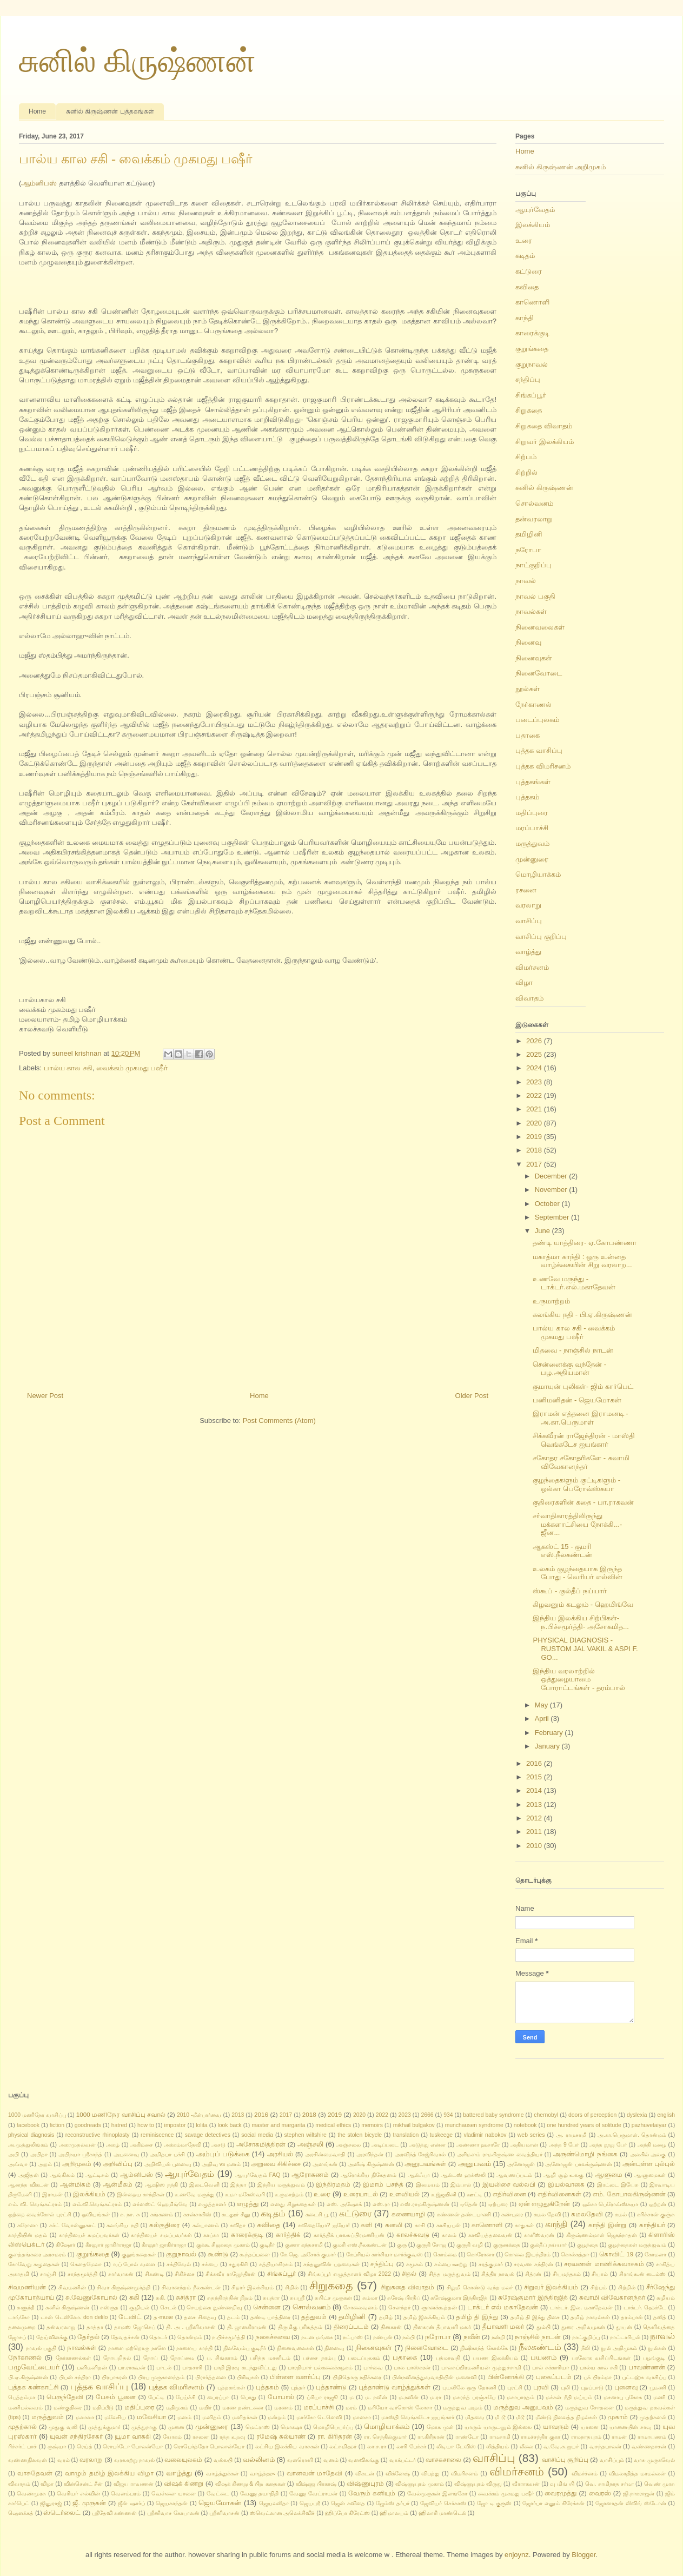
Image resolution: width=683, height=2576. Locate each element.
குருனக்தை (506, 2245)
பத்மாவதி (448, 2358)
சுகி (134, 2297)
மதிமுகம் (177, 2408)
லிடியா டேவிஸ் (455, 2446)
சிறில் (292, 2287)
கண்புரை (512, 2214)
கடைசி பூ (317, 2214)
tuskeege (441, 2135)
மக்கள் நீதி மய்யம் (569, 2397)
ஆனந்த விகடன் (28, 2185)
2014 (535, 1790)
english (666, 2115)
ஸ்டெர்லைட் (62, 2512)
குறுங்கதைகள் (139, 2254)
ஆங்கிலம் (62, 2175)
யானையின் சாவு (630, 2427)
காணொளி (532, 302)
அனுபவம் (474, 2164)
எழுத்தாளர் (212, 2204)
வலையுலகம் (183, 2459)
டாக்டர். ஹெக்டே (645, 2307)
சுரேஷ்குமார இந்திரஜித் (459, 2298)
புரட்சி (514, 2387)
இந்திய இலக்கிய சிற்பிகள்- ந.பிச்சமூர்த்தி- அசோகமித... (580, 1622)
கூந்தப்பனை (255, 2254)
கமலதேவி (587, 2213)
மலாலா (85, 2417)
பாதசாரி (192, 2367)
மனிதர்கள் (244, 2417)
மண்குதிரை (68, 2408)
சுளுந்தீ (26, 2307)
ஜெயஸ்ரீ (310, 2503)
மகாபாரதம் (520, 2397)
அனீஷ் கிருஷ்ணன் (371, 2164)
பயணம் (543, 2357)
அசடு (218, 2145)
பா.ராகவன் (131, 2367)
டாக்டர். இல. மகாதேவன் (581, 2307)
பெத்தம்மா (21, 2397)
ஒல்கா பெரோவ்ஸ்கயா (610, 2204)
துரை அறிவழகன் (583, 2327)
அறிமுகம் (76, 2163)
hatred (119, 2125)
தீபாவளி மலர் (503, 2326)
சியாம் (600, 2274)
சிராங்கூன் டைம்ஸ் (642, 2274)
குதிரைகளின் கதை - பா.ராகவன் (583, 1502)
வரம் (63, 2460)
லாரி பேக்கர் (411, 2446)
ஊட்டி (474, 2194)
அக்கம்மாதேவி (182, 2145)
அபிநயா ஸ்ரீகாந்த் (80, 2154)
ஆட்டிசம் (97, 2175)
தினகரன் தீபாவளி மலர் (442, 2327)
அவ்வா (18, 2164)
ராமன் (619, 2437)
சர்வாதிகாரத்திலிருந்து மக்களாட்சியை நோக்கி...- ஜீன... (577, 1524)
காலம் (449, 2235)
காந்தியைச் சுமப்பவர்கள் (89, 2235)
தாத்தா (95, 2327)
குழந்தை (587, 2245)
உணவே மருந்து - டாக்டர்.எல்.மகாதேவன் (574, 1283)
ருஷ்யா (57, 2446)
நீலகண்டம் (540, 2347)
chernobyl (546, 2115)
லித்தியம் (497, 2446)
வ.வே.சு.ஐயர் (561, 2446)
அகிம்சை (141, 2145)
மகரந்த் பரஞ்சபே (474, 2397)
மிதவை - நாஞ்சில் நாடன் (573, 1350)
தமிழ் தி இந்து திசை (535, 2317)
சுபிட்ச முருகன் (333, 2298)
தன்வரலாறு (534, 519)
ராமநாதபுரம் (586, 2437)
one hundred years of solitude (584, 2125)
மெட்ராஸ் (258, 2427)
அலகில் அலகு (648, 2154)
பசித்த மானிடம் (270, 2358)
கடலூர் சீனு (236, 2214)
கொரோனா (480, 2254)
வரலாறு (528, 905)
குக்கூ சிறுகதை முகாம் (223, 2245)
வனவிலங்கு (363, 2460)
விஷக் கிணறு (184, 2483)
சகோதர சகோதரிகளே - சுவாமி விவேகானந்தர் (581, 1462)
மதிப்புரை (531, 813)
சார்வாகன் (121, 2274)
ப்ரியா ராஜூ (322, 2397)
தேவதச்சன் (125, 2337)
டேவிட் (130, 2316)
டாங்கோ (19, 2317)
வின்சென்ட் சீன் (83, 2484)
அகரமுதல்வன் (77, 2145)
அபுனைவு (126, 2154)
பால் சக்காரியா (550, 2367)
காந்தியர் (652, 2224)
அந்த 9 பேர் (564, 2145)
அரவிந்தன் (369, 2154)
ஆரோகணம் (310, 2174)
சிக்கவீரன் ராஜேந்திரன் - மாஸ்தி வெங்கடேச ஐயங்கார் (583, 1440)
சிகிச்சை (185, 2274)
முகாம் (618, 2416)
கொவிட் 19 (616, 2253)
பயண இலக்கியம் (495, 2358)
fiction (57, 2125)
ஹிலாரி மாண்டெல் (442, 2513)
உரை (523, 240)
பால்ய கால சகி (68, 1068)
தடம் (233, 2317)
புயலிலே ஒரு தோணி (469, 2387)
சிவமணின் (72, 2287)
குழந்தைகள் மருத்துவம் (637, 2245)
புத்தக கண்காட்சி (33, 2386)
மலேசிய (115, 2417)
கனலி (393, 2224)
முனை (176, 2427)
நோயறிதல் (117, 2358)
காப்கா (211, 2235)
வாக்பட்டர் (402, 2460)
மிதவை (475, 2417)
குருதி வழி (469, 2245)
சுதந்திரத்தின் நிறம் (230, 2298)
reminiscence (157, 2135)
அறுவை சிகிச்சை (276, 2163)
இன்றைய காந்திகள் (140, 2194)
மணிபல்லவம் (25, 2408)
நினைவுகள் (533, 658)
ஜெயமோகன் (219, 2503)
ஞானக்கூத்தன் (439, 2307)
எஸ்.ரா (381, 2204)
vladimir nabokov (484, 2135)
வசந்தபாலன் (605, 2446)
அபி (13, 2154)
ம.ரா (435, 2397)
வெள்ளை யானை (173, 2493)
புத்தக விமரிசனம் (543, 766)
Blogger (583, 2555)
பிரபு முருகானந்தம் (161, 2377)
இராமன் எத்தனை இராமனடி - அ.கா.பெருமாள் (580, 1417)
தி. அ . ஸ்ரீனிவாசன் (191, 2327)
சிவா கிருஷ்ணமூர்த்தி (123, 2287)
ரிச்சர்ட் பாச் (22, 2446)
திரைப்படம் (351, 2326)
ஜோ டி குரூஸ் (494, 2503)
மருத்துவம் (532, 843)
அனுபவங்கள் (425, 2163)
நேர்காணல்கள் (73, 2358)
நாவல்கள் (531, 611)
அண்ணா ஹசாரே (478, 2145)
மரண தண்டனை (243, 2408)
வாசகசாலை (443, 2459)
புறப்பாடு (592, 2387)
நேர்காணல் (533, 704)
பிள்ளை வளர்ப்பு (295, 2376)
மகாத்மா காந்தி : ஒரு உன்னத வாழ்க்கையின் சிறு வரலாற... (582, 1261)
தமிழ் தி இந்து (477, 2316)
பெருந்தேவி (65, 2396)
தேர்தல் (88, 2336)
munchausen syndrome (474, 2125)
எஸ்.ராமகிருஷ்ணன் (424, 2204)
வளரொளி (300, 2460)
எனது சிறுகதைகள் (293, 2204)
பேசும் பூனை (116, 2396)
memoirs (372, 2125)
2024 (535, 1068)
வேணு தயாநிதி (259, 2493)
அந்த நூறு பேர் (608, 2145)
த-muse (163, 2317)
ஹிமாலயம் (394, 2513)
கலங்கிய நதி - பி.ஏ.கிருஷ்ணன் (582, 1314)
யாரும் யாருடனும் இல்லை (498, 2427)
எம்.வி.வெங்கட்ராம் (97, 2204)
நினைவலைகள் (540, 627)
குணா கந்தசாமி (304, 2245)
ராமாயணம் (652, 2437)
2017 (535, 1164)
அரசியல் (280, 2153)
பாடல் (163, 2367)
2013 (535, 1804)
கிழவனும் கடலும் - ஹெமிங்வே (583, 1604)
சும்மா (369, 2298)
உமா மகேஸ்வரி (245, 2194)
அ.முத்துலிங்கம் (28, 2145)
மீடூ (520, 2417)
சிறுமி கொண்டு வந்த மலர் (480, 2287)
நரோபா (528, 550)
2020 (535, 1123)
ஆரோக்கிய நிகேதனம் (368, 2175)
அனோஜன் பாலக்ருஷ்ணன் (578, 2164)
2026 (535, 1041)
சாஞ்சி (48, 2274)
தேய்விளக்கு (52, 2337)
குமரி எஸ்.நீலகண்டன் (360, 2245)
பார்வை (373, 2367)
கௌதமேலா (86, 2264)
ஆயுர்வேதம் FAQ (258, 2175)
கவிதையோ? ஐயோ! (324, 2225)
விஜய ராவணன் (134, 2484)
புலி (565, 2387)
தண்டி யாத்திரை (270, 2317)
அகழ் (113, 2145)
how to (145, 2125)
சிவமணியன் (27, 2286)
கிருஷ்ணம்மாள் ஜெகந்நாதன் (601, 2235)
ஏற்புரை (498, 2204)
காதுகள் (524, 2225)
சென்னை (267, 2306)
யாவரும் (556, 2426)
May (542, 1705)
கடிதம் (525, 255)
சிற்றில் (526, 472)
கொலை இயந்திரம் (528, 2254)
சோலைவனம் (360, 2307)
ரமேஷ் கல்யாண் (281, 2436)
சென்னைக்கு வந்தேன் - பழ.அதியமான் (569, 1368)
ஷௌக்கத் (21, 2513)
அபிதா (39, 2154)
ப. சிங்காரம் (222, 2358)
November (552, 1190)
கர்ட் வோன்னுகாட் (72, 2225)
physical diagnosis (31, 2135)
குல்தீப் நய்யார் (548, 2245)
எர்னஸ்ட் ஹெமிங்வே (160, 2204)
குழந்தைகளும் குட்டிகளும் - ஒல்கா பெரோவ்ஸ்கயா (576, 1484)
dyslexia (637, 2115)
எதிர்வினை (509, 2193)
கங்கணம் (161, 2214)
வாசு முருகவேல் (654, 2460)
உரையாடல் (360, 2193)
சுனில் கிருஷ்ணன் (137, 61)
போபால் (281, 2396)
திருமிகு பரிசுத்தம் (300, 2327)
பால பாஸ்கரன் (412, 2367)
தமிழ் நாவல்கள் (590, 2317)
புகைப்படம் (554, 2376)
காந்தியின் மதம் (27, 2235)
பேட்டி (156, 2397)
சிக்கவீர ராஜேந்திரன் (230, 2274)
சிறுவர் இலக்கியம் (544, 442)
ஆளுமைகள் (650, 2175)
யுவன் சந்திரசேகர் (76, 2436)
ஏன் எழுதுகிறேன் (545, 2203)
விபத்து (430, 2473)
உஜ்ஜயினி (443, 2194)
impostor (175, 2125)
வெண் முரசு (659, 2484)
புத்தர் (298, 2387)
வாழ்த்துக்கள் (222, 2473)
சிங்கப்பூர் (530, 395)
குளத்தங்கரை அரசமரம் (37, 2254)
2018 (535, 1150)
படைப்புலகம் (537, 720)
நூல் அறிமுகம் (619, 2348)
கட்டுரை (528, 271)
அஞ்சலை (348, 2145)
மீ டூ (500, 2417)
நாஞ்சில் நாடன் (538, 2336)
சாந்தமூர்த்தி (82, 2274)
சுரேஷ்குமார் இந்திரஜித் (532, 2297)
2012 (535, 1818)
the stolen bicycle (359, 2135)
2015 (535, 1777)
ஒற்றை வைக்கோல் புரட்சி (39, 2214)
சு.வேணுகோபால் (91, 2297)
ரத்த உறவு (233, 2437)
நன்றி (498, 2337)
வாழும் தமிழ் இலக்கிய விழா (109, 2472)
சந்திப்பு (527, 379)
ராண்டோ (467, 2437)
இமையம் (428, 2185)
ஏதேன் (469, 2204)
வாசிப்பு (528, 921)
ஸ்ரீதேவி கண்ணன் (114, 2513)
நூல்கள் (527, 689)
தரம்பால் (631, 2317)
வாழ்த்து (528, 952)
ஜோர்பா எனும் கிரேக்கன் (553, 2503)
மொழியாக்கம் (538, 874)
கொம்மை (445, 2254)
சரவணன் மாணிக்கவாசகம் (604, 2263)
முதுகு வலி (63, 2427)
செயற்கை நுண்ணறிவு (214, 2307)
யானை (590, 2427)
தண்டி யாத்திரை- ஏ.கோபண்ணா (584, 1243)
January (548, 1746)
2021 (535, 1109)
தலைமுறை (22, 2327)
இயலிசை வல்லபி (508, 2184)
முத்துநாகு (144, 2427)
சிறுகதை (528, 410)
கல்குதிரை (164, 2224)
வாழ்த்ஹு (262, 2473)
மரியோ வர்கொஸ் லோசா (400, 2408)
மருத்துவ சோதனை (589, 2408)
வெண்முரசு (31, 2493)
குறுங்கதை (531, 349)
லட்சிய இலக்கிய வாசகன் (287, 2446)
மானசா (362, 2417)
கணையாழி (408, 2213)
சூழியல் (139, 2307)
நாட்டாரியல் (625, 2337)
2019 (535, 1137)
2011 (535, 1831)
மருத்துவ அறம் (462, 2408)
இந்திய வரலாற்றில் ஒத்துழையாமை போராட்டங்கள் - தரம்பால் (579, 1679)
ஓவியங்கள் (96, 2214)
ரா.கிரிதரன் (431, 2437)
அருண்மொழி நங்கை (585, 2153)
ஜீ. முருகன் (88, 2502)
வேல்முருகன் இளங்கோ (437, 2493)
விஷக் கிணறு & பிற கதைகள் (250, 2484)
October (548, 1204)
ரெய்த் (84, 2446)
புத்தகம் (527, 797)
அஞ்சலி (310, 2144)
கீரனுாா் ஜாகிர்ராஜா (108, 2245)
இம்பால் (460, 2185)
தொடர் (158, 2337)
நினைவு (528, 642)
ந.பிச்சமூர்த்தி (228, 2337)
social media (257, 2135)
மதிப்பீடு (103, 2408)
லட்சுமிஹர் (342, 2446)
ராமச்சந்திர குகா (540, 2437)
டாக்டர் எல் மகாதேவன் (502, 2306)
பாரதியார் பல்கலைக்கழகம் (320, 2367)
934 (448, 2115)
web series (531, 2135)
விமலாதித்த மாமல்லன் (637, 2473)
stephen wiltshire (305, 2135)
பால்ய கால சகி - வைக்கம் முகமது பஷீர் (574, 1332)
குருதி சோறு (431, 2245)
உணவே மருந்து (195, 2194)
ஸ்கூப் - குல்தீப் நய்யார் (569, 1591)
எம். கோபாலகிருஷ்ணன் (629, 2193)
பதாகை (527, 735)
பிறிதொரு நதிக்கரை (357, 2377)
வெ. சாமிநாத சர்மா (609, 2484)
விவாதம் (529, 998)
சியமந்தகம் (567, 2274)
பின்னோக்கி (505, 2376)
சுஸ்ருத (109, 2307)
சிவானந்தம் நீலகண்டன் (191, 2287)
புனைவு (626, 2386)
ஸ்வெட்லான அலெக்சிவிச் (282, 2513)
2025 (535, 1054)
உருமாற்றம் (551, 1301)
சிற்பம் (525, 457)
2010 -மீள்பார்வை (199, 2115)
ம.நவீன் (409, 2397)
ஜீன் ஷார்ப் (131, 2503)
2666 (427, 2115)
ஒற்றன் (657, 2204)
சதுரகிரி (238, 2264)
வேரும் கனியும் (371, 2492)
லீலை (526, 2446)
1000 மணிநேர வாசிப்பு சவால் (120, 2114)
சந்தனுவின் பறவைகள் (331, 2264)
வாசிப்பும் (612, 2460)
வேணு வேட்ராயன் (313, 2493)
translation (406, 2135)
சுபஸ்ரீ (297, 2298)
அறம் (45, 2164)
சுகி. (160, 2298)
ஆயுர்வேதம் (535, 210)
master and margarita (278, 2125)
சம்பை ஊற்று (451, 2264)
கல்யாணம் (206, 2225)
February (550, 1733)
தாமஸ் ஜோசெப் (134, 2327)
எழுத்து (247, 2203)
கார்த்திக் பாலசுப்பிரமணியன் (349, 2235)
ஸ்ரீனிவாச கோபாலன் (173, 2513)
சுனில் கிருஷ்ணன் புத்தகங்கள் (110, 111)
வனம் (331, 2460)
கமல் (621, 2214)
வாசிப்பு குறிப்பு (541, 936)
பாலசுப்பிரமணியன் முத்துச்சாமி (481, 2367)
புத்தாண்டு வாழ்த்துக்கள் (394, 2386)
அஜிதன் (28, 2175)
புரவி (541, 2386)
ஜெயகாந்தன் (172, 2503)
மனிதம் (211, 2417)
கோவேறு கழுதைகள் (33, 2264)
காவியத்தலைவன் (490, 2235)
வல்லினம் (259, 2459)
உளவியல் (404, 2193)
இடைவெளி (204, 2185)
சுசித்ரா (186, 2297)
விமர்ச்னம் (585, 2473)
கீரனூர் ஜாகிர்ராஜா (164, 2245)
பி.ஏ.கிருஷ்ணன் (28, 2377)
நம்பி (408, 2337)
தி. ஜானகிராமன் (247, 2327)
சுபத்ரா (271, 2298)
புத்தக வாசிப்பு (538, 750)
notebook (525, 2125)
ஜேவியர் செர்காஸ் (443, 2503)
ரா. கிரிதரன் (334, 2436)
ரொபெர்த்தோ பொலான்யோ (209, 2446)
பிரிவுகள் (248, 2377)
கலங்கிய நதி (122, 2225)
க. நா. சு (130, 2214)
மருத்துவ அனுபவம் (523, 2407)
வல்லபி (223, 2460)
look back (229, 2125)
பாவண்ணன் (646, 2366)
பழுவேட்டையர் (33, 2367)
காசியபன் (448, 2225)
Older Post (471, 1396)
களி (366, 2224)
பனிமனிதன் (92, 2367)
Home (37, 111)
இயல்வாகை (566, 2184)
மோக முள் (440, 2427)
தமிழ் (386, 2317)
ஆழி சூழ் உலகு (563, 2175)
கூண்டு (218, 2253)
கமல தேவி (547, 2214)
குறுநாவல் (531, 364)
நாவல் (525, 581)
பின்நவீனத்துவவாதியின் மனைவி (434, 2377)
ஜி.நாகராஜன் (638, 2493)
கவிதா (238, 2225)
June (543, 1231)
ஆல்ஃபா (419, 2175)
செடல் (168, 2307)
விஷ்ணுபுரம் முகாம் (419, 2484)
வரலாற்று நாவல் (134, 2460)
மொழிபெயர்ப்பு (333, 2427)
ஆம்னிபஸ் (40, 183)
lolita (201, 2125)
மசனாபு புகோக (623, 2397)
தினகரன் (391, 2327)
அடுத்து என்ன (427, 2145)
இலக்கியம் (532, 225)
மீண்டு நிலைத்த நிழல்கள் (566, 2417)
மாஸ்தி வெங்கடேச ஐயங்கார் (417, 2417)
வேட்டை (218, 2493)
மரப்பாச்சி (531, 828)
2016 (535, 1763)
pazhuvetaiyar (649, 2125)
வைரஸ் (600, 2492)
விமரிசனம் (464, 2473)
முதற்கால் (22, 2426)
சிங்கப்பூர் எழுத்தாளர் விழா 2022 (349, 2274)
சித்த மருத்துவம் (449, 2274)
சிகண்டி (154, 2274)
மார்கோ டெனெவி (319, 2417)
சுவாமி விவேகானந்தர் (612, 2297)
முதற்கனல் (653, 2417)
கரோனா (27, 2225)
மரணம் (283, 2408)
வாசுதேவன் (34, 2472)
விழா (524, 982)
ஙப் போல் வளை (134, 2264)
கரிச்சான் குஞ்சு (656, 2214)
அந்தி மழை (652, 2145)
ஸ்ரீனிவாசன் (224, 2513)
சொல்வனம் (534, 503)
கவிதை (527, 287)
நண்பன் (383, 2337)
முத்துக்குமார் (104, 2427)
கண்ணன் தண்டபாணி (464, 2214)
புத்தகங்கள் (533, 782)
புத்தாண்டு (331, 2386)
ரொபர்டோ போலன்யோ (133, 2446)
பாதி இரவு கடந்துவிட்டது (245, 2367)
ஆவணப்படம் (514, 2175)
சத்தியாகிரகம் (276, 2264)
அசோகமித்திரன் (261, 2144)
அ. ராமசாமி (571, 2135)
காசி (420, 2225)
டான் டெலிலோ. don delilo (74, 2317)
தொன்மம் (189, 2337)
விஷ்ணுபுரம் (365, 2483)
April (543, 1718)
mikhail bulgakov (414, 2125)
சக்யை (210, 2264)
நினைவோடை (538, 673)
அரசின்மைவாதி (325, 2154)
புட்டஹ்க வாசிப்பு (644, 2377)
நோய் (150, 2358)
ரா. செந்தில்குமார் (385, 2437)
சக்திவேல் (179, 2264)
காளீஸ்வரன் (539, 2235)
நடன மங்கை (317, 2337)
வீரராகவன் (526, 2484)
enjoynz (517, 2555)
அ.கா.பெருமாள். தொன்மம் (632, 2135)
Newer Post (45, 1396)
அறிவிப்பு (117, 2163)
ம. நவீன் (376, 2397)
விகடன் (364, 2473)
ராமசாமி (499, 2437)
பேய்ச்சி (186, 2397)
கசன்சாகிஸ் (197, 2214)
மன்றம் (277, 2417)
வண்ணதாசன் (649, 2446)
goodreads (88, 2125)
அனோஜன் (521, 2164)
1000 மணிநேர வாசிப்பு (37, 2115)
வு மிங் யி (562, 2484)
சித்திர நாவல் (497, 2274)
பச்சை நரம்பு (319, 2358)
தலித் (659, 2317)
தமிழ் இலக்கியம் (424, 2317)
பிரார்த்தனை (210, 2377)
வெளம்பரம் (126, 2493)
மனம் (184, 2417)
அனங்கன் (325, 2164)
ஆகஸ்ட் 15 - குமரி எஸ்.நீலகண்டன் (562, 1550)
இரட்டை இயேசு (618, 2185)
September (553, 1217)
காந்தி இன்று (607, 2224)
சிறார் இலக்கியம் (252, 2287)
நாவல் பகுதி (535, 596)
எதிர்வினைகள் (559, 2193)
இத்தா (238, 2185)
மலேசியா (151, 2416)
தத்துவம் (314, 2316)
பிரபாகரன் (114, 2377)
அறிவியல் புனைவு (167, 2164)
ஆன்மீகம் (117, 2184)
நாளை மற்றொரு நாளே (137, 2348)
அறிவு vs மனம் (221, 2164)
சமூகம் (414, 2264)
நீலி (585, 2348)
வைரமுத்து (560, 2492)
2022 (535, 1095)
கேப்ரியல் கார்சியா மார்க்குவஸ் (384, 2254)
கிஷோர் (65, 2245)
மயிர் (205, 2408)
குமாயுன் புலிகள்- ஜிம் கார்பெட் (583, 1386)
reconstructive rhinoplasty (97, 2135)
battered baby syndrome (493, 2115)
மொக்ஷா (291, 2427)
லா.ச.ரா (376, 2446)
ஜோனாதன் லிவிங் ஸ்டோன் (630, 2503)
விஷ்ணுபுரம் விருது (478, 2484)
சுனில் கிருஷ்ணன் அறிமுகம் (560, 167)
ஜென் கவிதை (348, 2503)
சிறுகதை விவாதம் (543, 426)
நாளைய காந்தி (194, 2348)
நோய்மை (182, 2358)
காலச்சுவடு (412, 2234)
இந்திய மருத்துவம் (281, 2185)
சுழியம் (666, 2298)
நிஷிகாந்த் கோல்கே (483, 2348)
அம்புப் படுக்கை (223, 2154)
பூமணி (657, 2387)
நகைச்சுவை (272, 2336)
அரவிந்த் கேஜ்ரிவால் (420, 2154)
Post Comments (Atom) (279, 1420)
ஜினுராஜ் (51, 2503)
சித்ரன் (533, 2274)
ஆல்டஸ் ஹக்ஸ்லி (463, 2175)
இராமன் (52, 2194)
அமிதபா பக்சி (167, 2154)
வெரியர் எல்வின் (78, 2493)
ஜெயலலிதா (274, 2503)
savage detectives (207, 2135)
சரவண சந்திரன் (533, 2264)
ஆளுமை (608, 2174)
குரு (402, 2245)
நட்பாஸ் (353, 2337)
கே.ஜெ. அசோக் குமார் (308, 2254)
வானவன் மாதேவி (315, 2472)
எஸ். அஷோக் (344, 2204)
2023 (535, 1082)
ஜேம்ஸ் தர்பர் (392, 2503)
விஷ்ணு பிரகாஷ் (316, 2484)
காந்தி (524, 318)
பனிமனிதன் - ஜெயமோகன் (577, 1400)
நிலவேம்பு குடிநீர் (244, 2348)
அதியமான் (524, 2145)
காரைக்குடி (532, 333)
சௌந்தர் (399, 2307)
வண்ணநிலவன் (27, 2460)
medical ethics (333, 2125)
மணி (659, 2397)
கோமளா (655, 2254)
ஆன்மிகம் (75, 2184)
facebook (28, 2125)
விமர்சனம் (532, 967)
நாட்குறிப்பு (533, 565)
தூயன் (624, 2327)
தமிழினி (528, 534)
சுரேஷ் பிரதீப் (403, 2298)
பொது (248, 2397)
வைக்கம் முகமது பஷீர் (132, 1068)
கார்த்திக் (288, 2234)
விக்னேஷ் (398, 2473)
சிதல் (409, 2273)
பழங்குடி (654, 2358)
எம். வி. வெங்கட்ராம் (35, 2204)
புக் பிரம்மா (597, 2377)
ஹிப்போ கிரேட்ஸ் (347, 2513)
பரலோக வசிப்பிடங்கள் (601, 2358)
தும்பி (543, 2327)
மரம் (351, 2408)
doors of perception (592, 2115)
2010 (535, 1846)
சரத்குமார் (491, 2264)
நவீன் (471, 2336)
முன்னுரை (531, 859)
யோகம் (172, 2437)
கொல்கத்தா (575, 2254)
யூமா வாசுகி (133, 2436)
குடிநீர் (267, 2245)
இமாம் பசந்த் (383, 2184)
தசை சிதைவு (200, 2317)
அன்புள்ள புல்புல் (648, 2163)
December (552, 1176)
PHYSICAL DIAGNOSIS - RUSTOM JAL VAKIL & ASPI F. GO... (585, 1648)
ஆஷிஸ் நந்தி (161, 2185)
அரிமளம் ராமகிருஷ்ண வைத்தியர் (499, 2154)
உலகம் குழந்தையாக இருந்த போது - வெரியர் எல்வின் (577, 1573)
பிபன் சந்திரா (75, 2377)
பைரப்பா (218, 2397)
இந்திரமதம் (333, 2184)
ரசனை (525, 890)
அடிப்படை (385, 2145)
